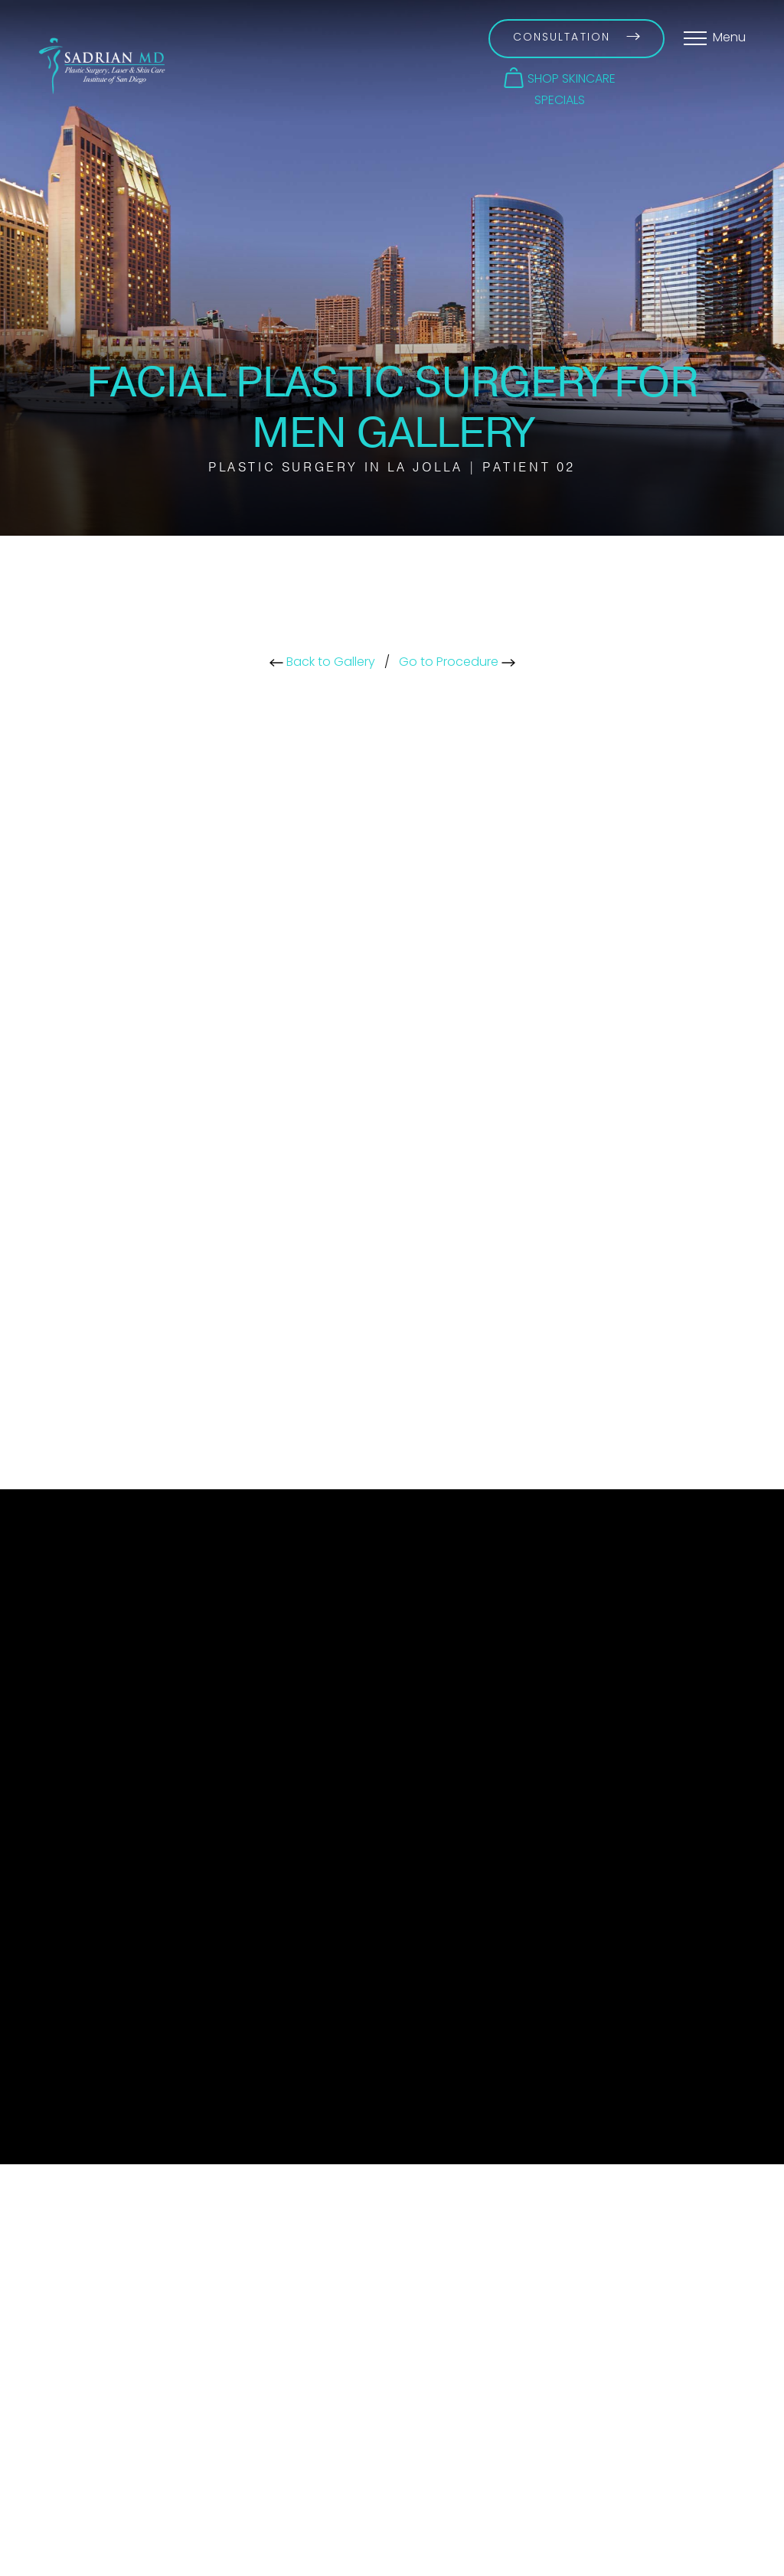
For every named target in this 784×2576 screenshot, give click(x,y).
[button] (559, 78)
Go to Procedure (457, 663)
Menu (729, 38)
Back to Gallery (322, 663)
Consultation (576, 38)
